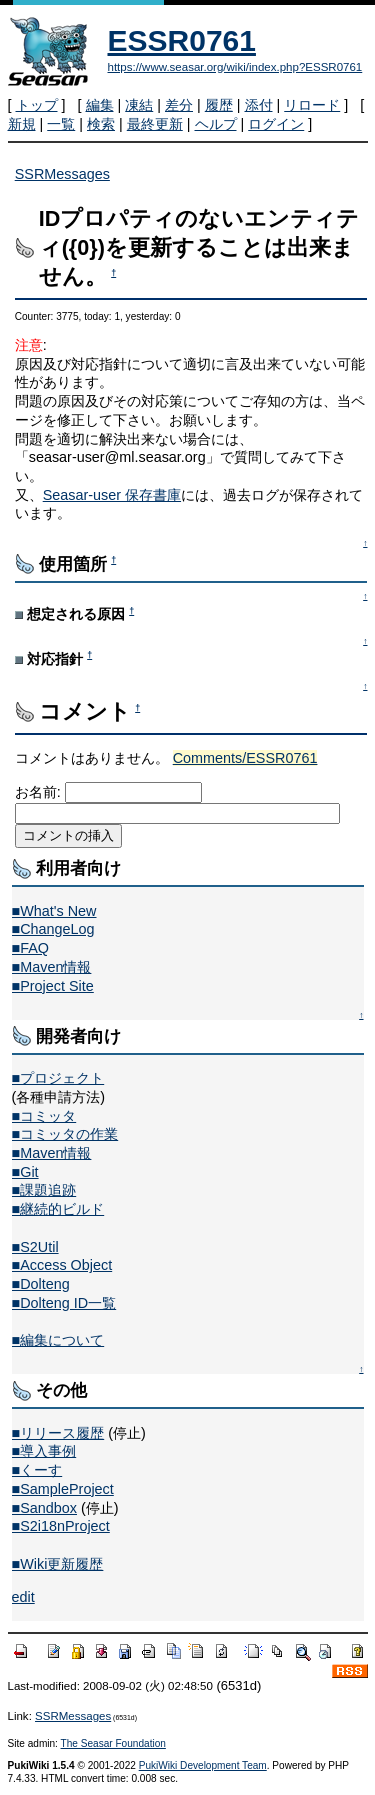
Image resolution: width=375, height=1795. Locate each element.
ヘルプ (216, 124)
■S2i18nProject (61, 1526)
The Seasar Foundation (113, 1743)
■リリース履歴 (58, 1433)
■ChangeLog (53, 929)
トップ (37, 105)
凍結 (139, 105)
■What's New (54, 911)
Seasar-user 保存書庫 (112, 495)
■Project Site (53, 986)
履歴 (219, 105)
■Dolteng (41, 1284)
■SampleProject (63, 1489)
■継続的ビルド (58, 1209)
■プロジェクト (58, 1078)
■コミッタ (44, 1116)
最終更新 (155, 124)
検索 (101, 124)
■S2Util (35, 1247)
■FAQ (30, 948)
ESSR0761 (182, 40)
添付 (259, 105)
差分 (179, 105)
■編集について (58, 1340)
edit (23, 1597)
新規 (22, 124)
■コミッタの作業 (65, 1134)
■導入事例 (44, 1451)
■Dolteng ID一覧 (64, 1303)
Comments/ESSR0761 (245, 758)
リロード (312, 105)
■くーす (37, 1470)
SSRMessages (62, 174)
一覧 (61, 124)
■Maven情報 (52, 967)
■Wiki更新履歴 (58, 1564)
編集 (100, 105)
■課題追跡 (44, 1190)
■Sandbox (45, 1508)
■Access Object (62, 1265)
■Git (25, 1172)
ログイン (276, 124)
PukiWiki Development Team (203, 1765)
